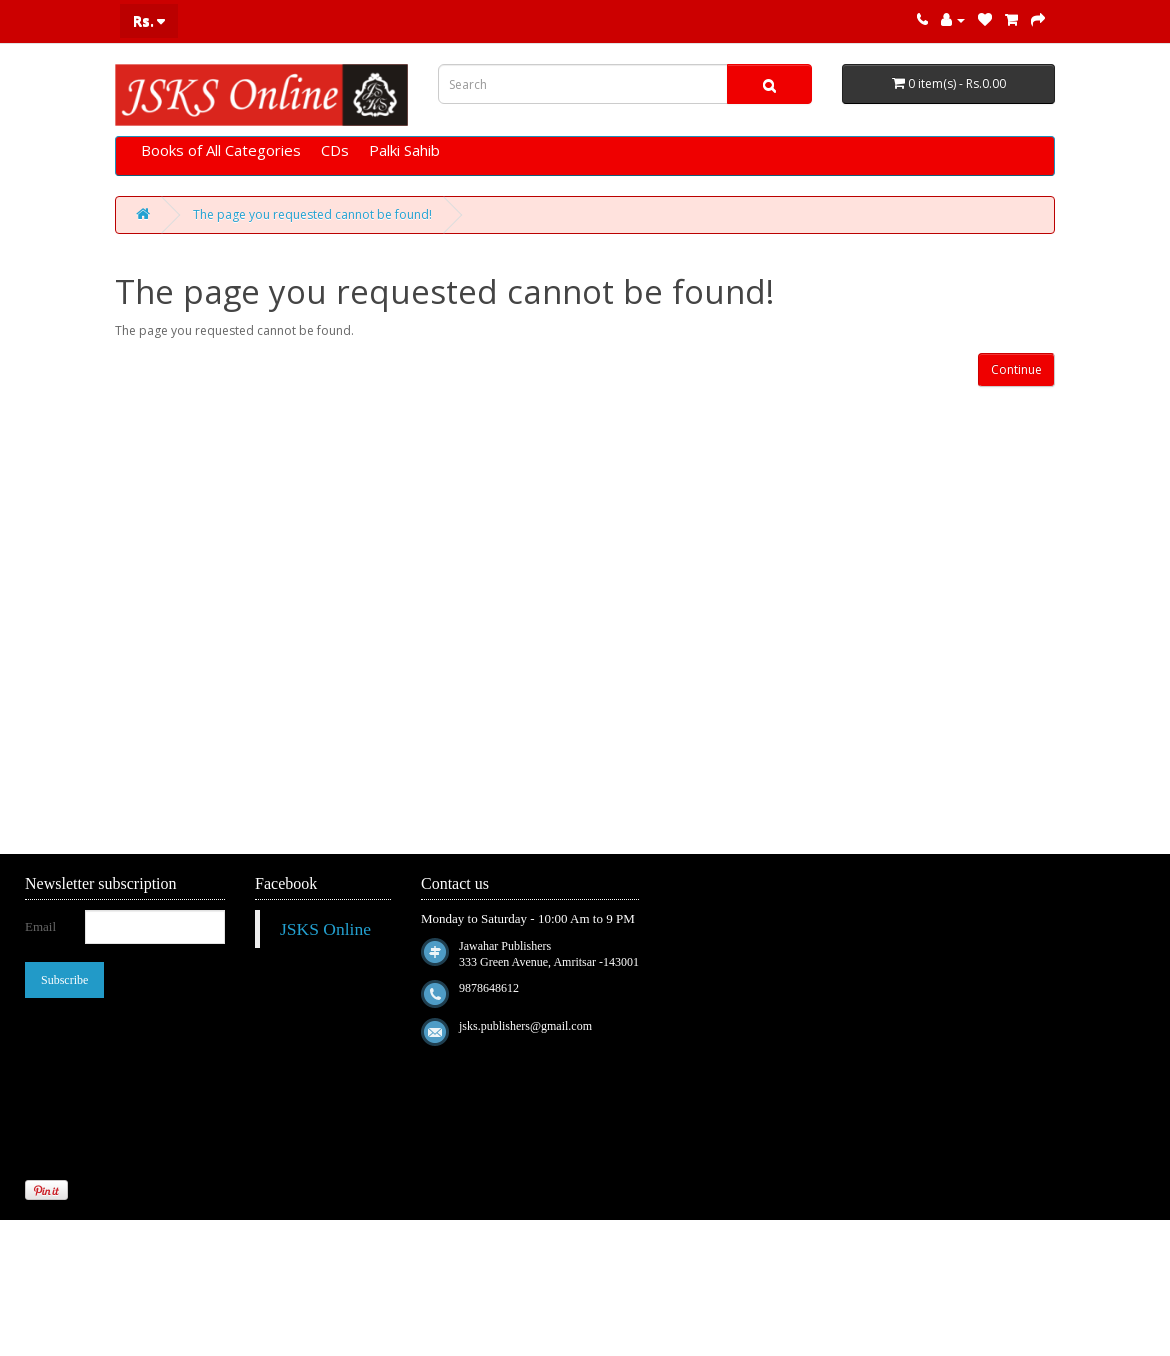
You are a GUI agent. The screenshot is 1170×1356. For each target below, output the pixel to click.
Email (40, 926)
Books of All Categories (221, 150)
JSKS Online (325, 929)
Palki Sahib (404, 150)
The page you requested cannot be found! (312, 214)
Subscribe (64, 980)
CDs (335, 150)
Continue (1016, 369)
